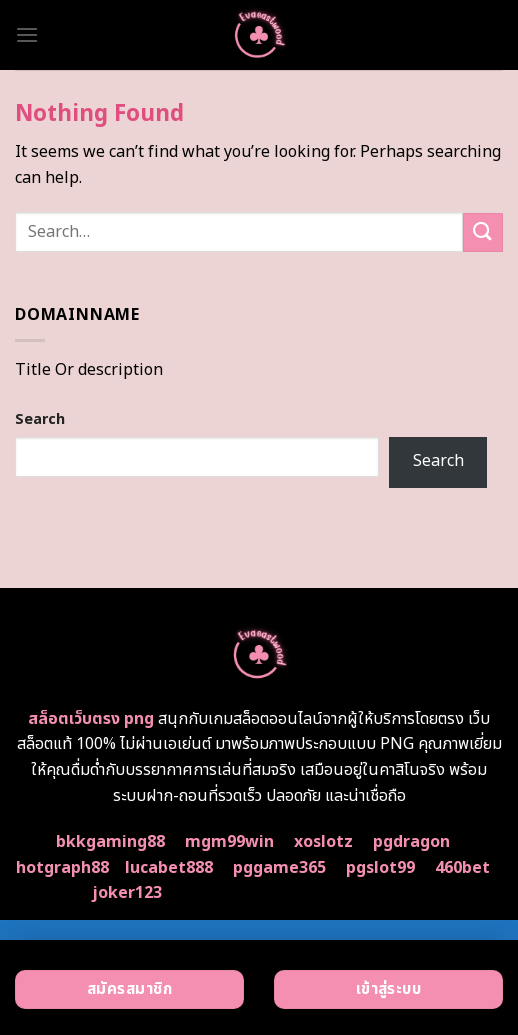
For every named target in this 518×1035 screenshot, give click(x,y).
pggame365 (279, 868)
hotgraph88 (62, 868)
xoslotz (323, 842)
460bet (462, 868)
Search (40, 419)
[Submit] (483, 232)
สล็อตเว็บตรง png (91, 719)
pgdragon (411, 842)
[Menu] (27, 34)
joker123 (127, 893)
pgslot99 (380, 868)
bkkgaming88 (110, 842)
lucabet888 (169, 868)
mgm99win (229, 842)
